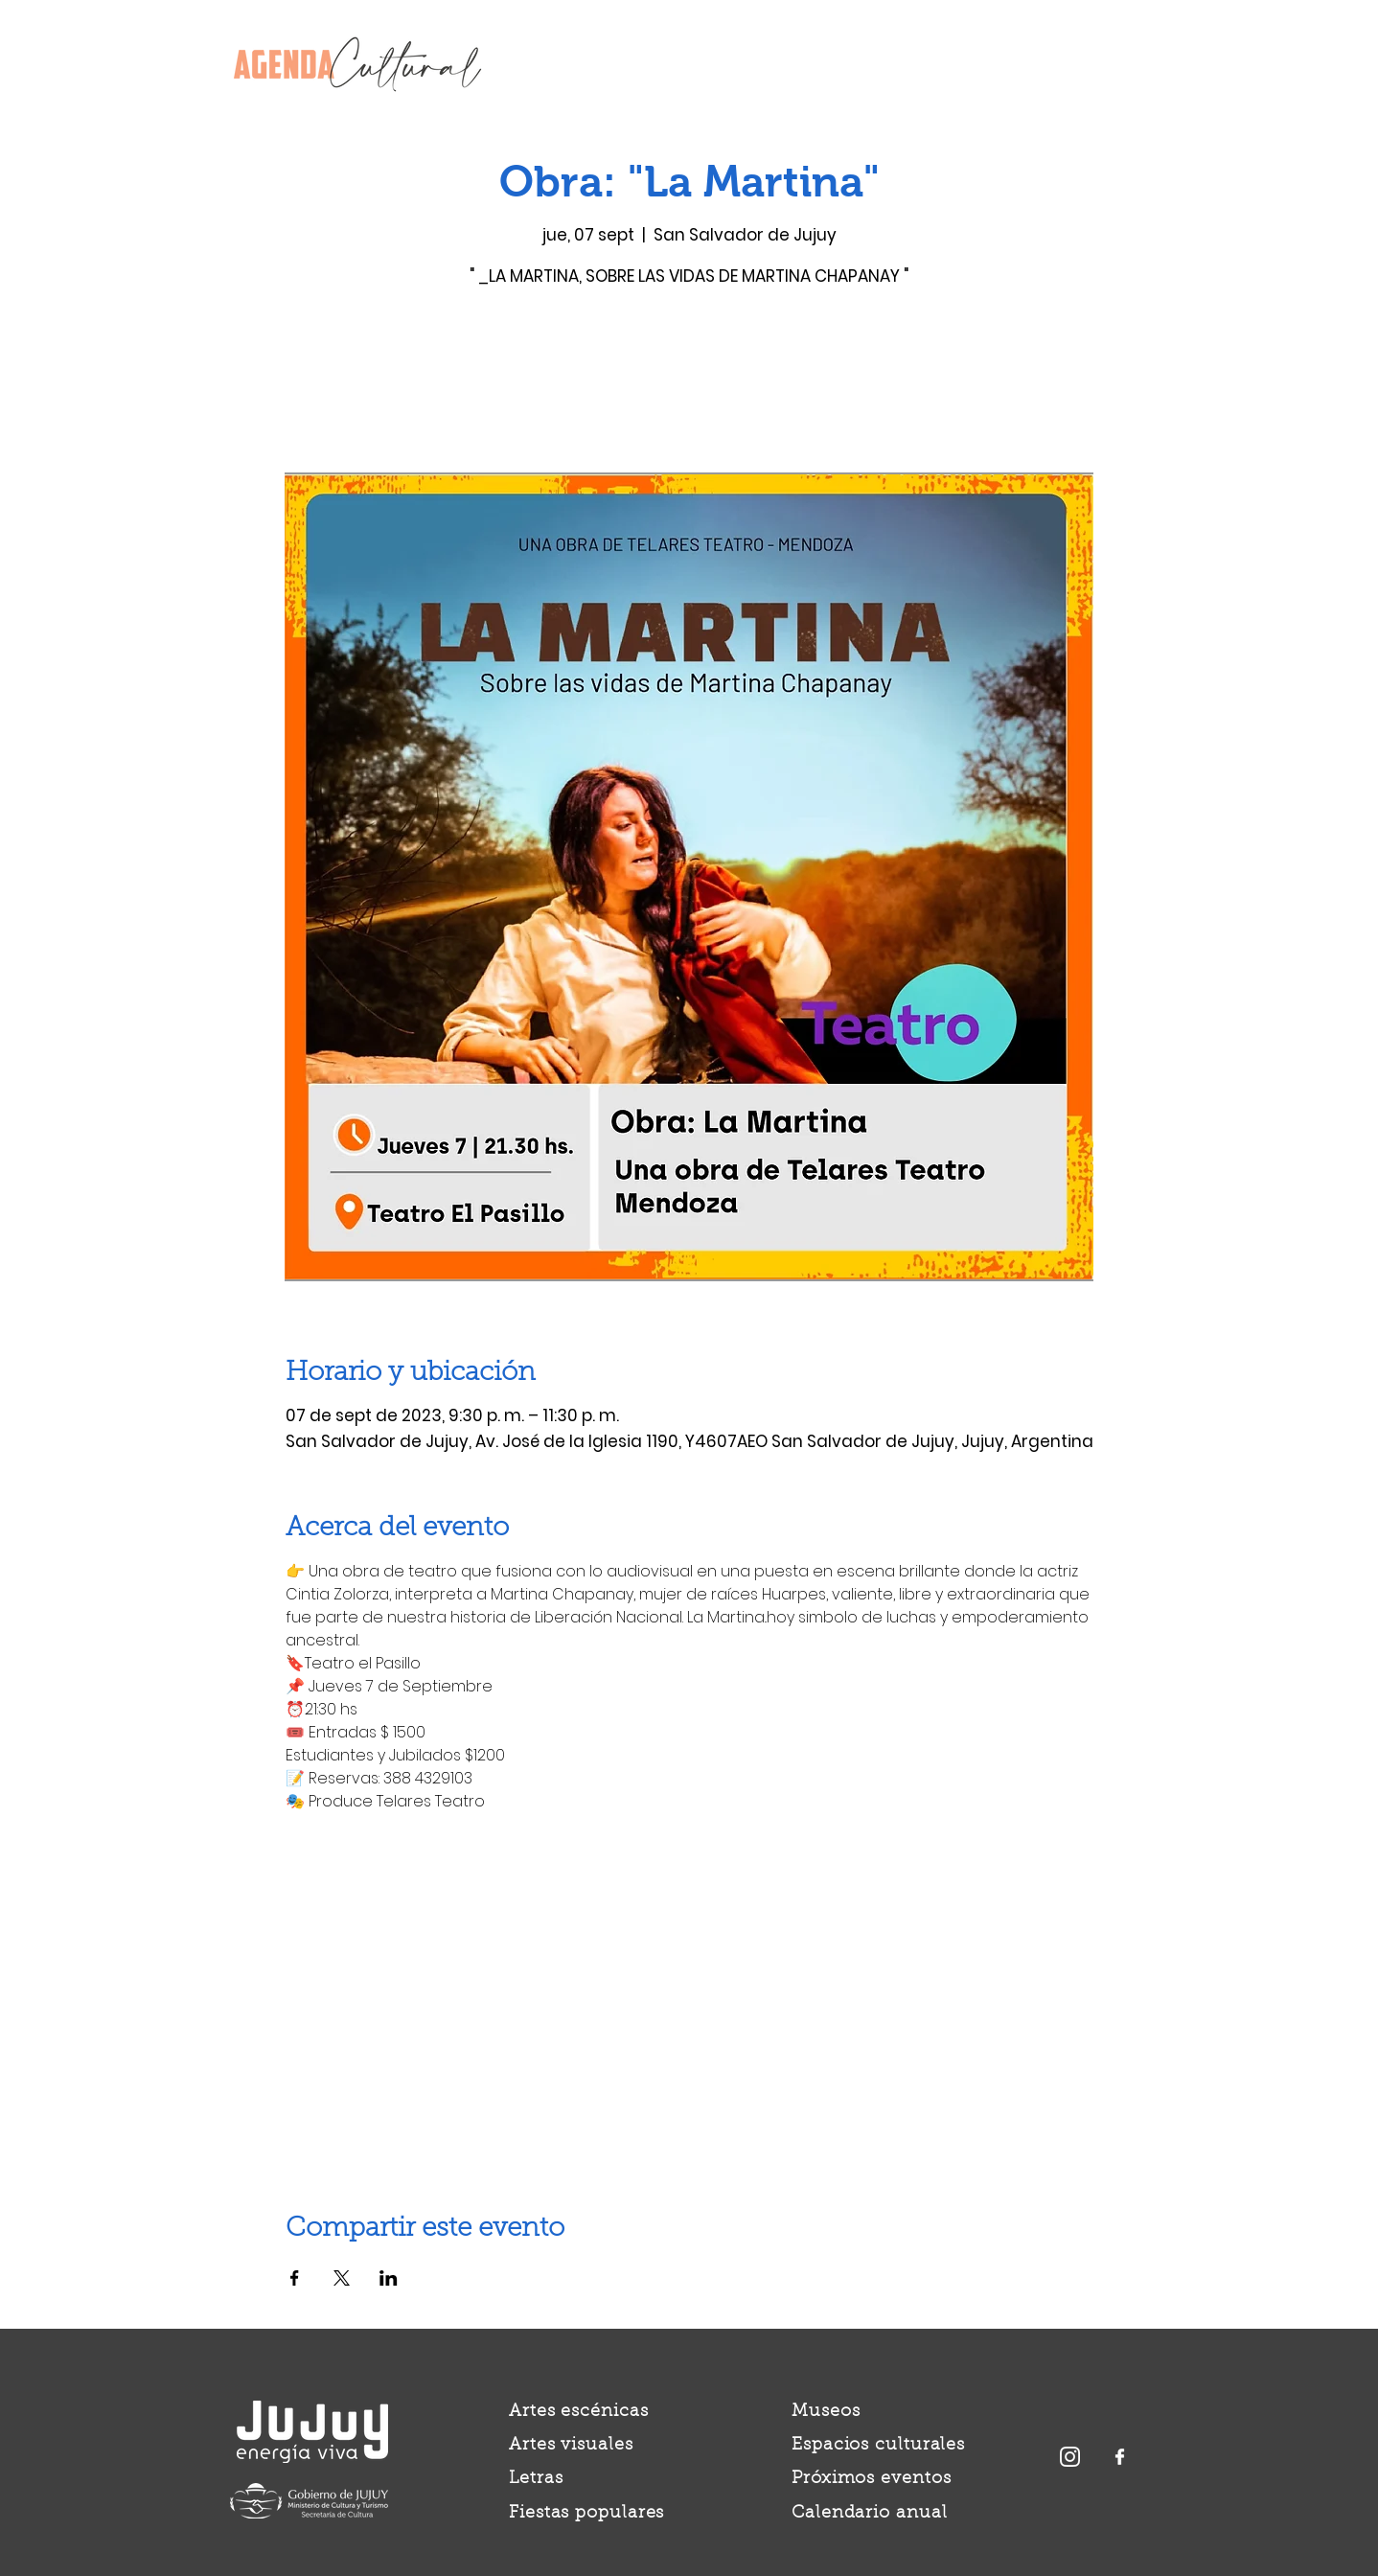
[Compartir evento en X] (342, 2278)
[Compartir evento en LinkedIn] (388, 2278)
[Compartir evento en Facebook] (295, 2278)
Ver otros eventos (689, 383)
